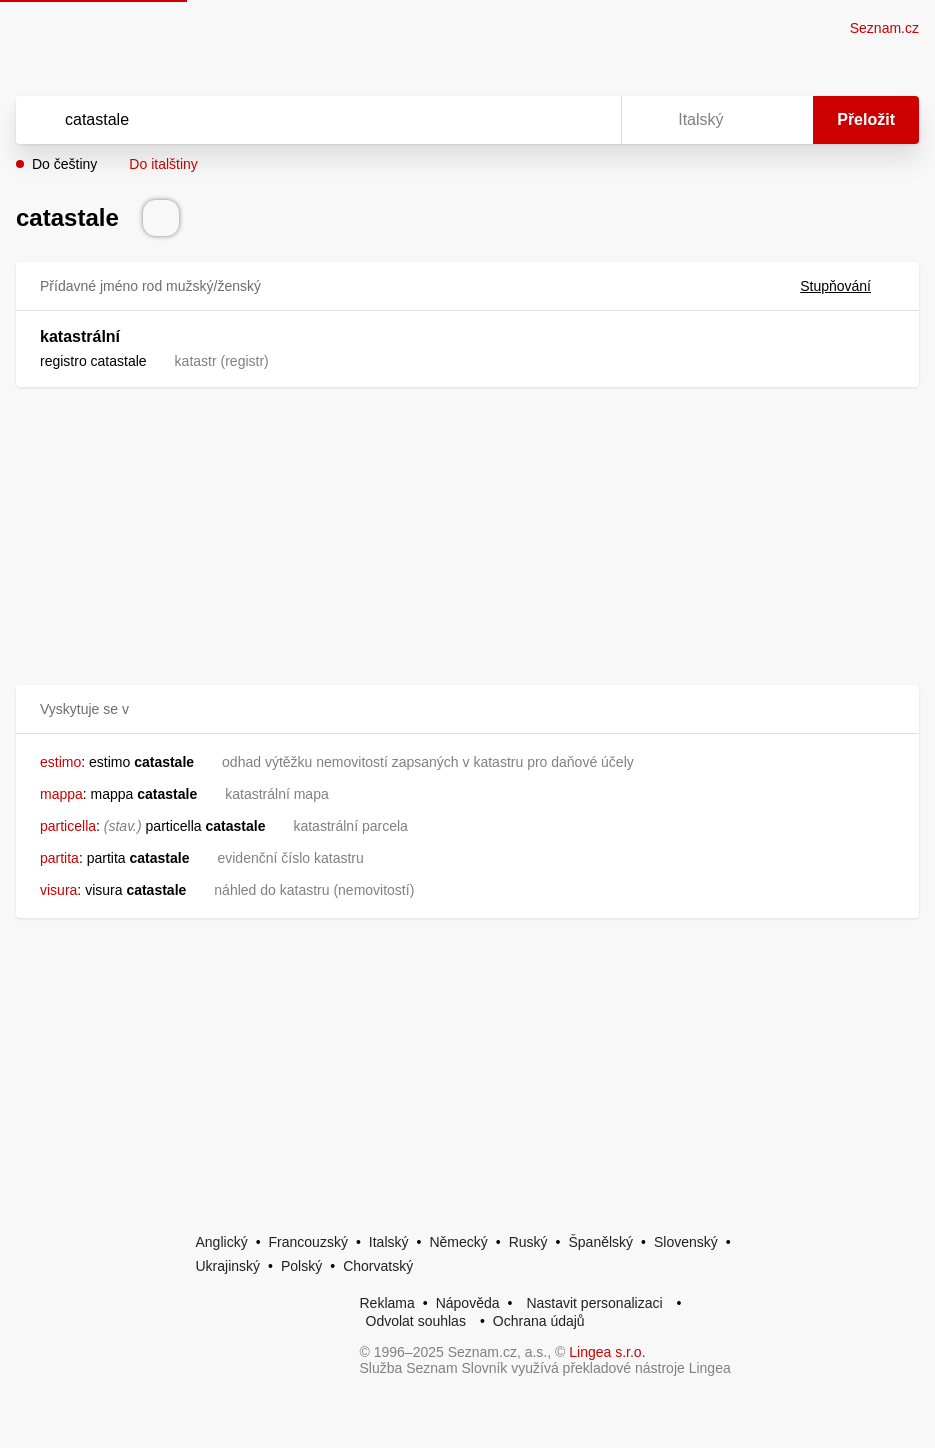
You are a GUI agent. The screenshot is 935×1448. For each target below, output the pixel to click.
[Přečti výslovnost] (161, 218)
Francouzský (308, 1242)
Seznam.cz (884, 28)
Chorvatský (378, 1266)
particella (68, 826)
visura (58, 890)
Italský (389, 1242)
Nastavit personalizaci (594, 1303)
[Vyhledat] (292, 120)
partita (59, 858)
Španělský (600, 1242)
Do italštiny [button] (163, 164)
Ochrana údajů (539, 1321)
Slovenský (686, 1242)
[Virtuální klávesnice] (587, 120)
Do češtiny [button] (64, 164)
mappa (61, 794)
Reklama (387, 1303)
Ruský (528, 1242)
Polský (301, 1266)
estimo (60, 762)
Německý (458, 1242)
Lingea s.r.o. (607, 1352)
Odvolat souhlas (416, 1321)
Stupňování (847, 286)
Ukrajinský (228, 1266)
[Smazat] (543, 120)
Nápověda (468, 1303)
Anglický (222, 1242)
